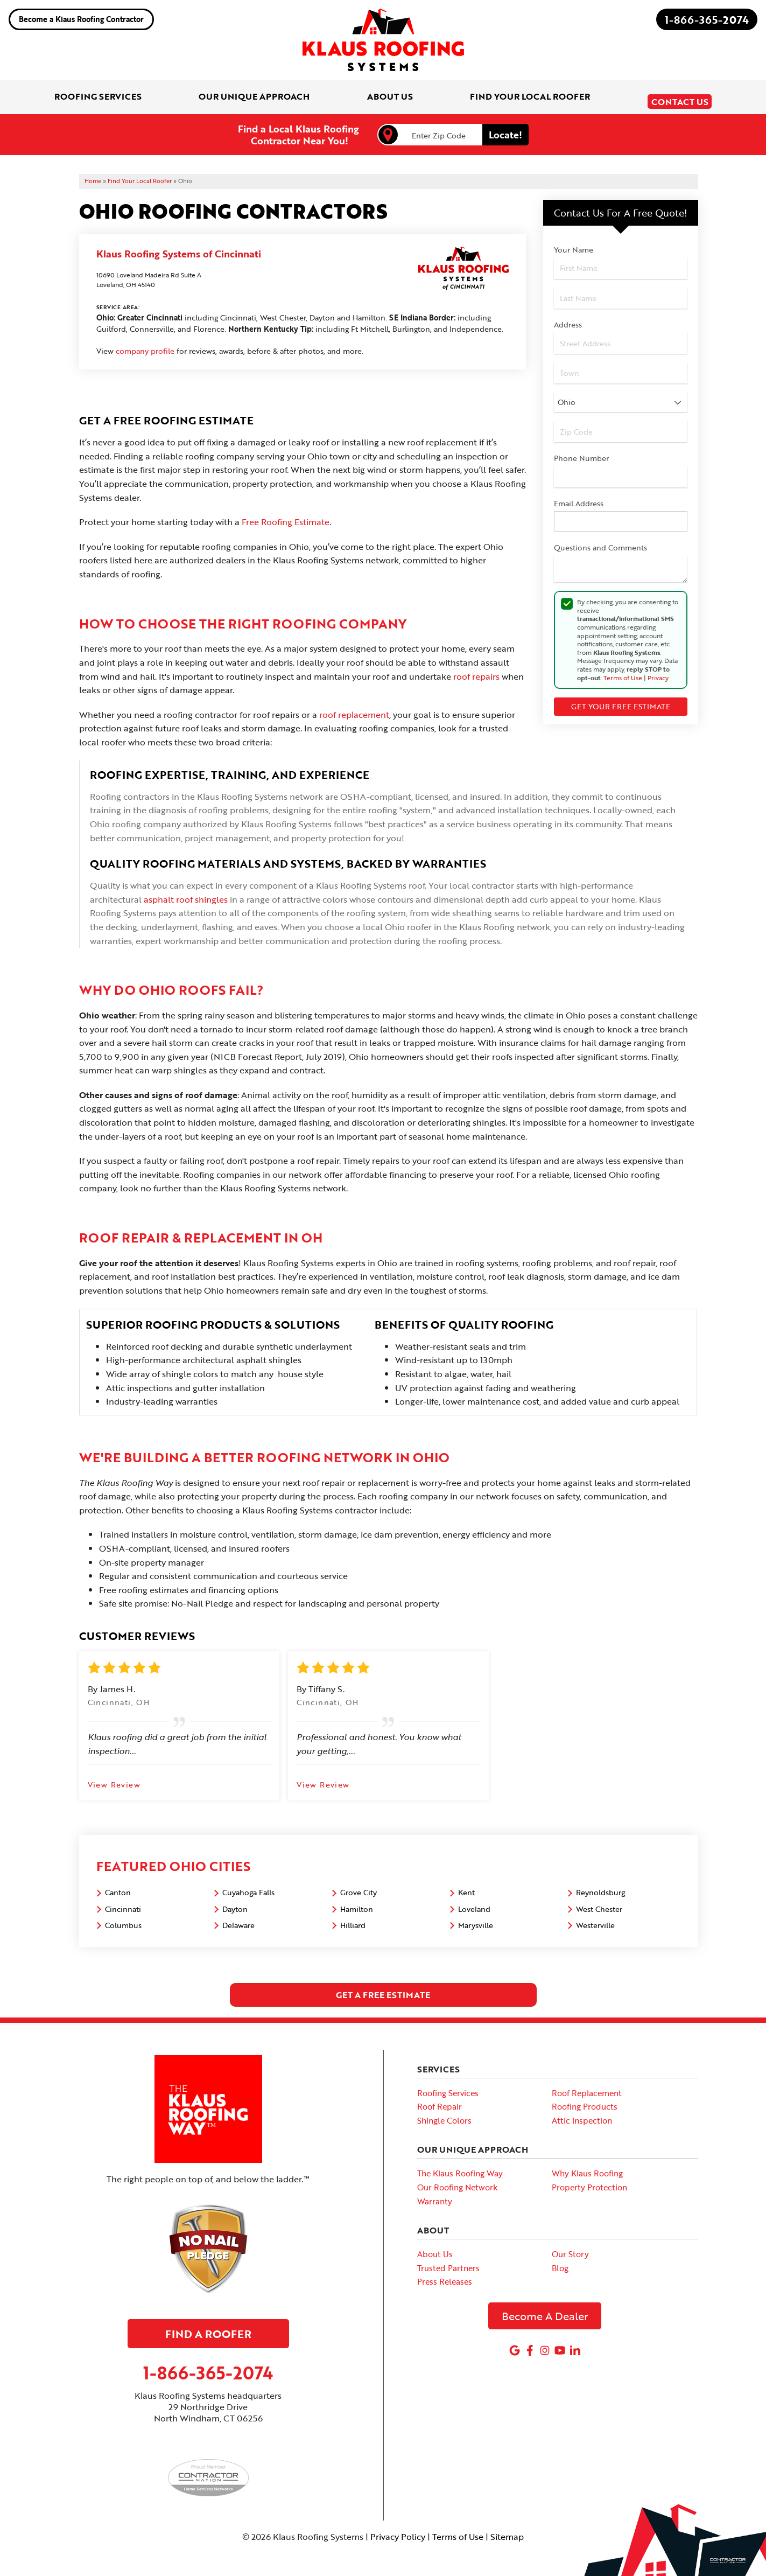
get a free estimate (383, 1987)
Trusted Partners (448, 2260)
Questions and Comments (600, 540)
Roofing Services (448, 2085)
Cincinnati (123, 1901)
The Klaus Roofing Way (460, 2166)
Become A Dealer (545, 2308)
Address (568, 317)
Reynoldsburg (600, 1885)
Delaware (238, 1918)
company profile (145, 344)
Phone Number (581, 450)
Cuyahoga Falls (248, 1885)
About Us (435, 2247)
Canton (118, 1885)
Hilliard (353, 1918)
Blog (560, 2260)
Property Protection (589, 2180)
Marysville (475, 1918)
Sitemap (507, 2529)
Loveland (474, 1901)
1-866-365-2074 (707, 19)
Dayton (235, 1901)
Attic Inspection (582, 2113)
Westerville (595, 1918)
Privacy (658, 670)
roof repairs (476, 668)
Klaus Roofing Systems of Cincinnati (178, 247)
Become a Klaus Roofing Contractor (81, 19)
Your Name (573, 242)
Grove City (358, 1885)
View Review (114, 1777)
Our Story (570, 2247)
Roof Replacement (587, 2085)
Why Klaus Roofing (587, 2166)
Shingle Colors (444, 2113)
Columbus (123, 1918)
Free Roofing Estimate (285, 514)
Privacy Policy (397, 2529)
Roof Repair (439, 2099)
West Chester (599, 1901)
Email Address (578, 495)
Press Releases (444, 2274)
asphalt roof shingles (186, 891)
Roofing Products (584, 2099)
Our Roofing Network (457, 2180)
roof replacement (354, 707)
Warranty (434, 2194)
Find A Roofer (208, 2327)
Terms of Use (622, 670)
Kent (466, 1885)
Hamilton (356, 1901)
